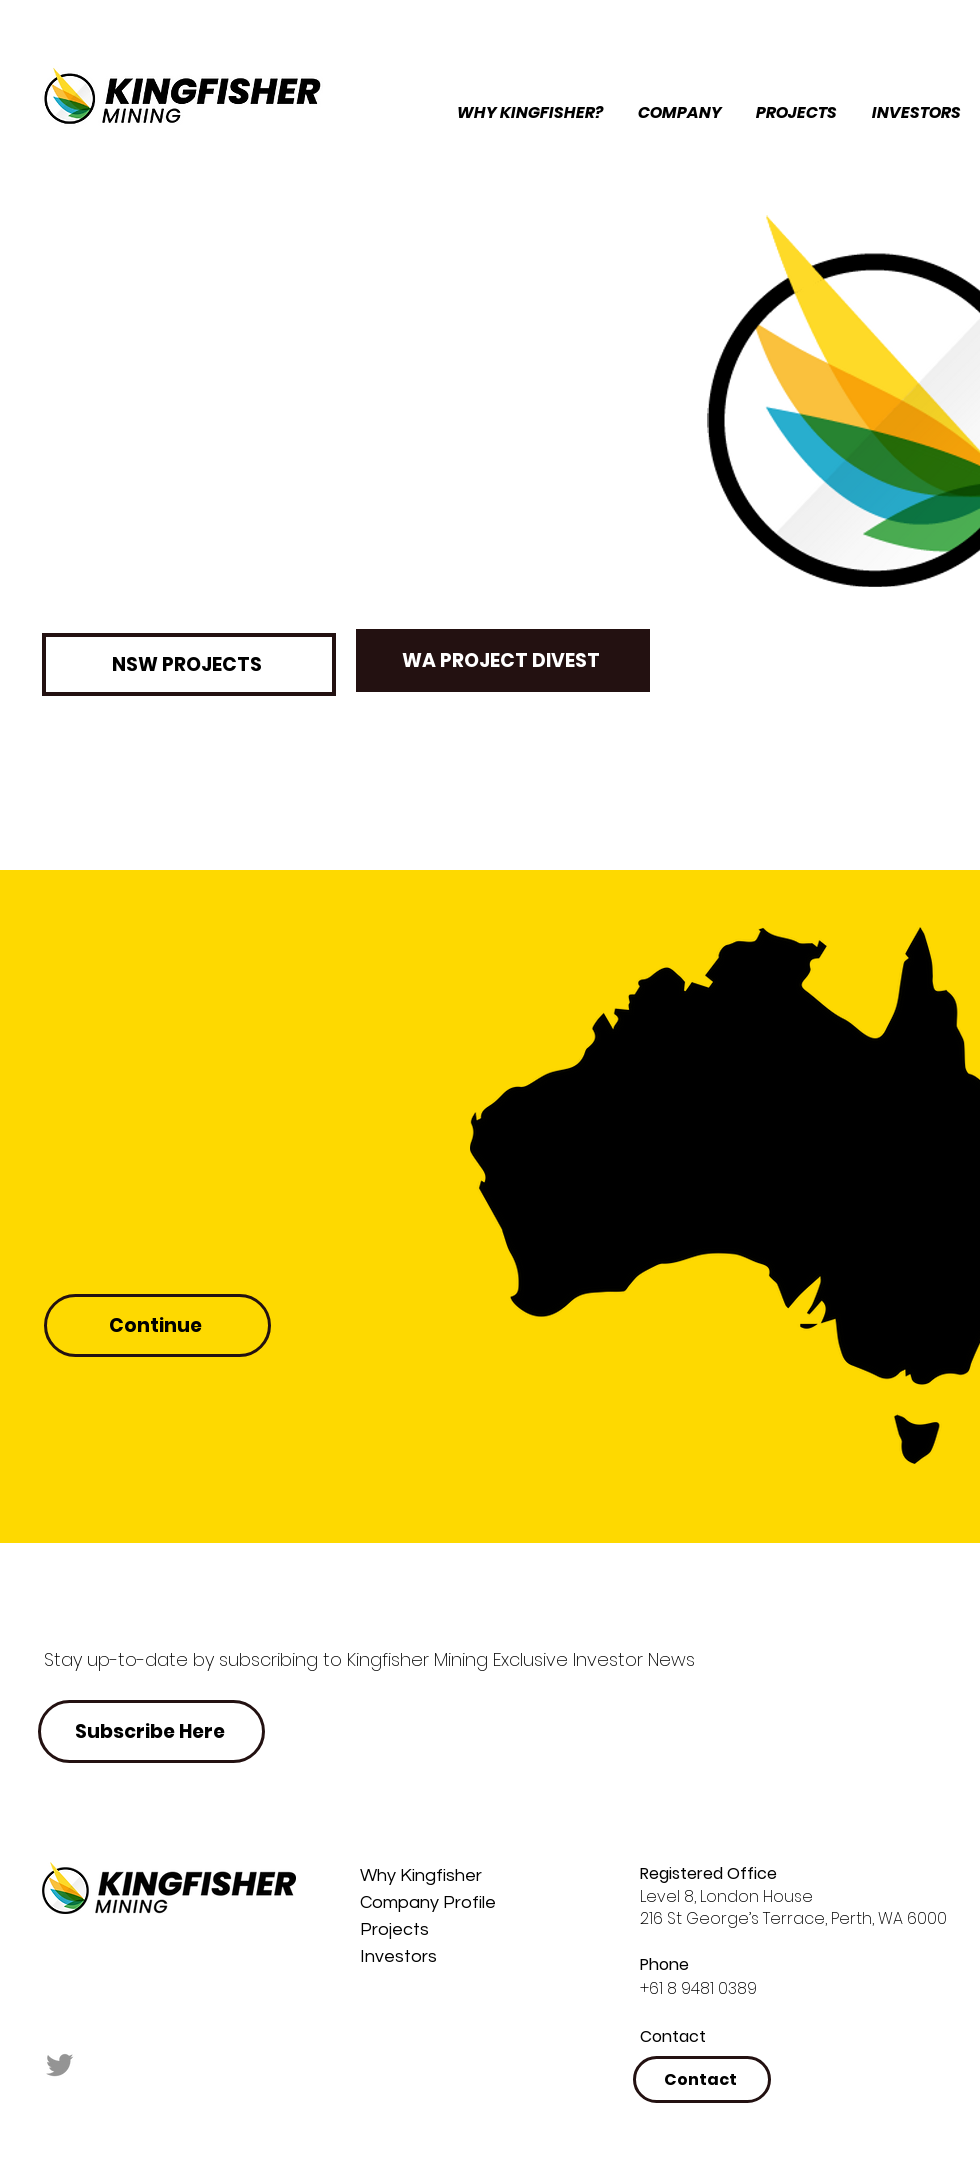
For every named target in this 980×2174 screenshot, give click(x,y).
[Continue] (157, 1325)
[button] (680, 113)
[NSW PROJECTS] (189, 664)
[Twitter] (60, 2064)
